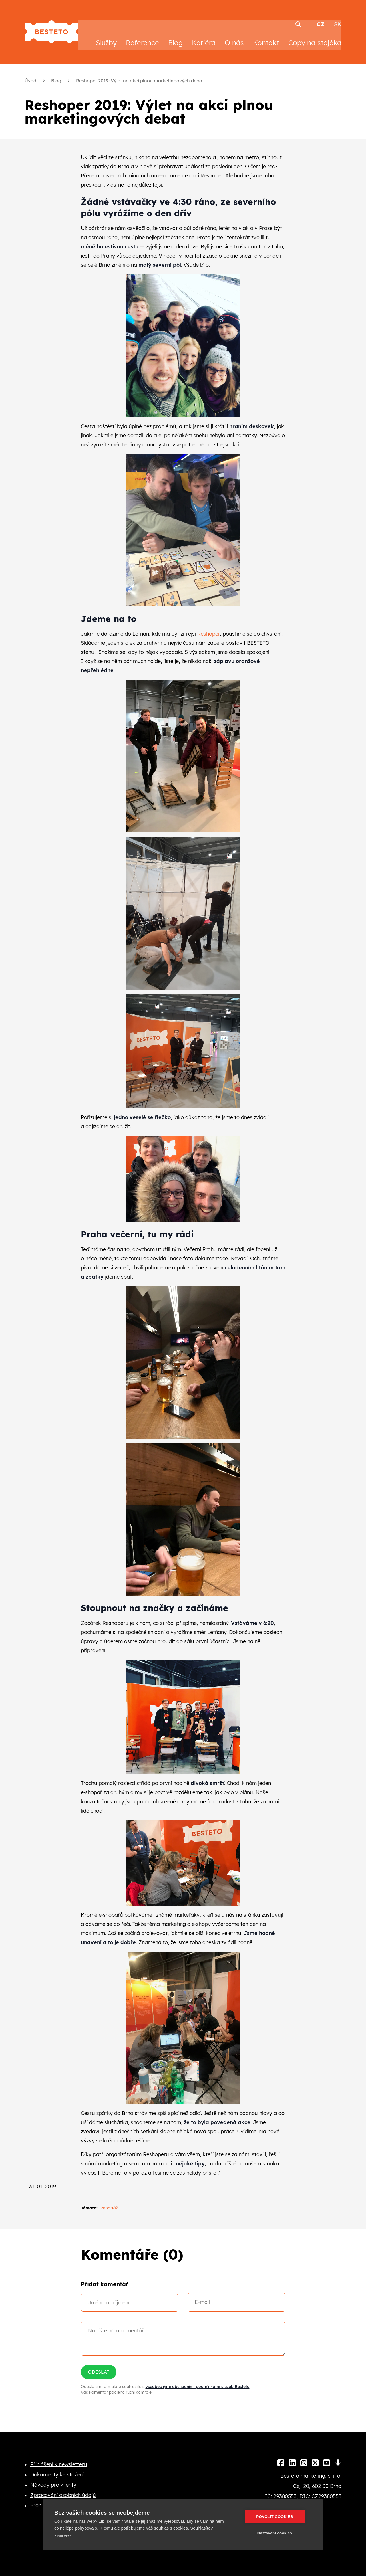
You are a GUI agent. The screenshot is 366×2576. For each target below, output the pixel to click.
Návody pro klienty (53, 2479)
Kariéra (204, 36)
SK (337, 18)
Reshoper (208, 627)
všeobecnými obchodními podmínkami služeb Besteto (198, 2380)
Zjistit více (62, 2536)
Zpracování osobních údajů (63, 2489)
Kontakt (266, 36)
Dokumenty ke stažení (57, 2468)
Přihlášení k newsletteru (58, 2458)
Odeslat (98, 2366)
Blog (175, 36)
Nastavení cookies (277, 2533)
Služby (106, 36)
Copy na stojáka (314, 36)
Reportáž (109, 2202)
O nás (234, 36)
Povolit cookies (277, 2516)
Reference (142, 36)
